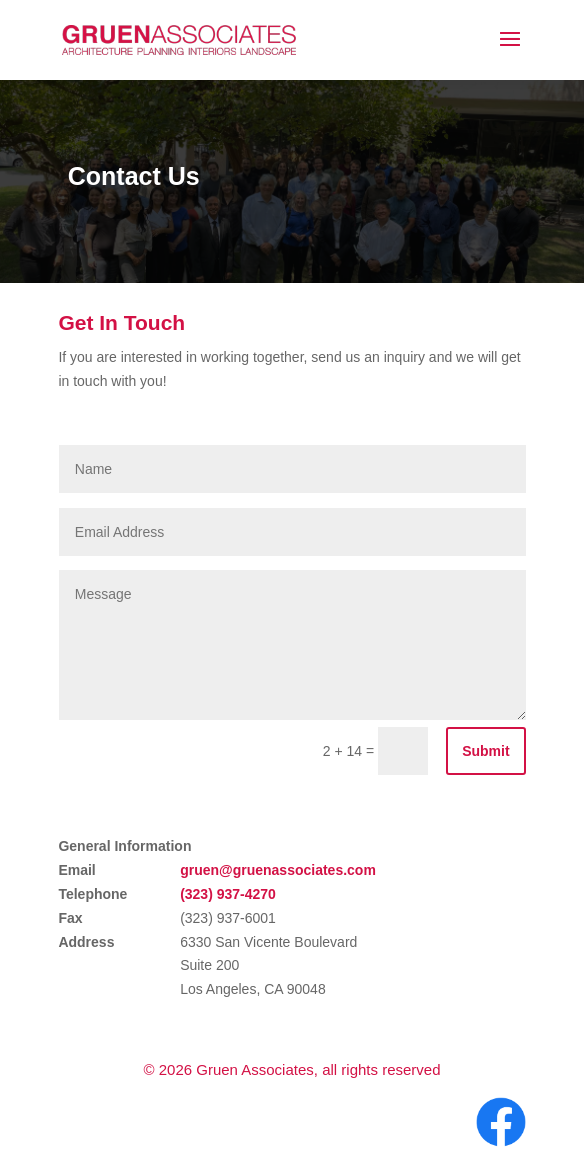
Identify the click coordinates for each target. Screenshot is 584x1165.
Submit (485, 751)
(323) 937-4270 (228, 894)
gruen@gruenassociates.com (278, 870)
